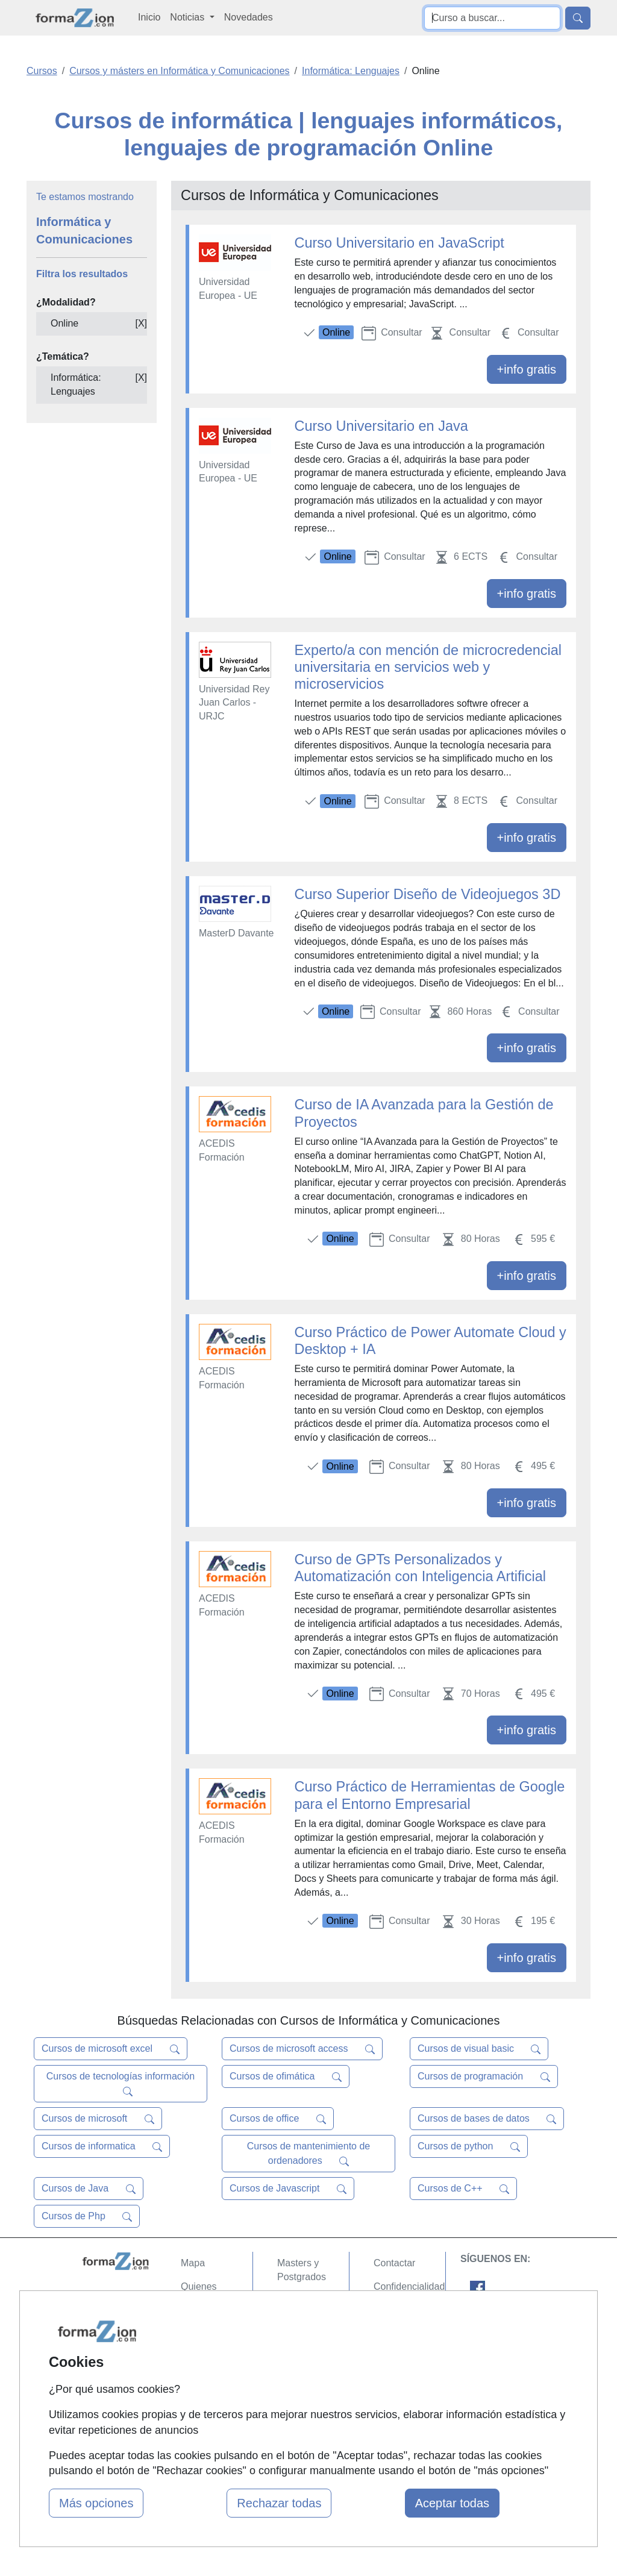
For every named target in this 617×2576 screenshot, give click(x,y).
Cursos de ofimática (286, 2076)
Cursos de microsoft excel (111, 2048)
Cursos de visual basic (479, 2048)
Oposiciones (303, 2384)
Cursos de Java (89, 2188)
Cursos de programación (484, 2076)
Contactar (394, 2263)
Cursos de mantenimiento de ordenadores (309, 2153)
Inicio (149, 17)
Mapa (193, 2263)
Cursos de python (469, 2146)
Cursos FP (300, 2300)
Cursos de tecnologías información (120, 2083)
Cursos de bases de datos (487, 2118)
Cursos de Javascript (288, 2188)
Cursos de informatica (102, 2146)
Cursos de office (278, 2118)
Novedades (248, 17)
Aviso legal (397, 2309)
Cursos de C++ (463, 2188)
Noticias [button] (188, 17)
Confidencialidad (409, 2286)
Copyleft (391, 2333)
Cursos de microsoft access (302, 2048)
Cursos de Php (87, 2216)
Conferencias (305, 2323)
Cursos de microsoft (98, 2118)
